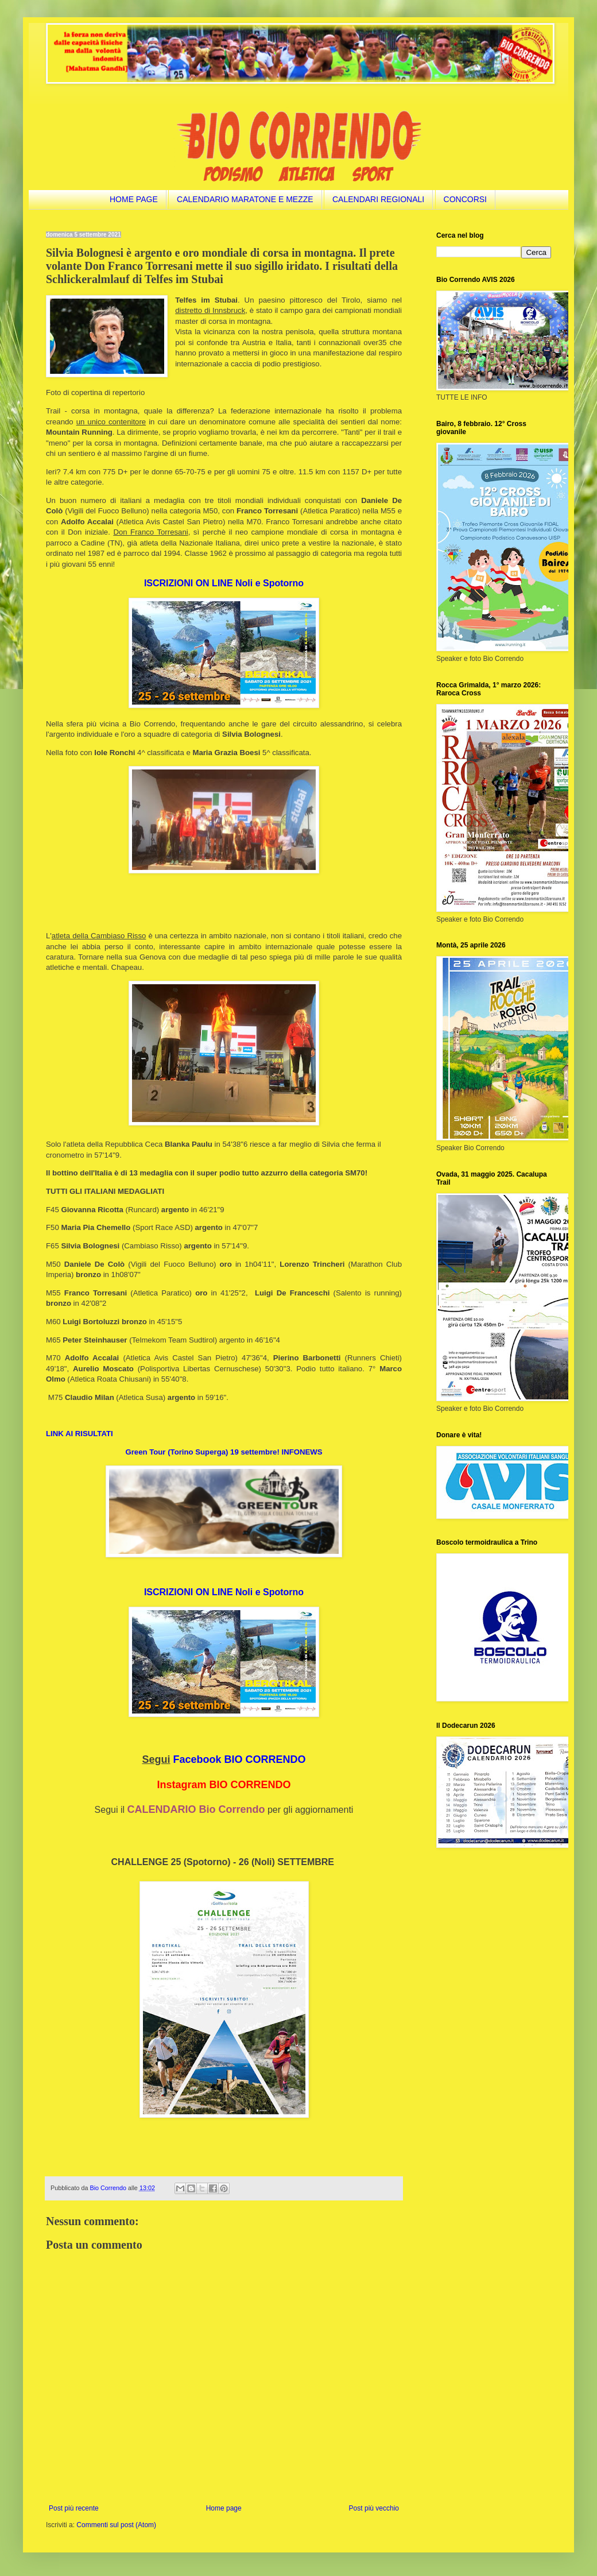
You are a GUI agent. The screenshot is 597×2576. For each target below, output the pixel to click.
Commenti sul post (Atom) (116, 2525)
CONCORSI (465, 199)
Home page (224, 2508)
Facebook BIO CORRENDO (239, 1759)
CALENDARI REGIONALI (378, 199)
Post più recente (74, 2508)
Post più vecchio (374, 2508)
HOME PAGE (134, 199)
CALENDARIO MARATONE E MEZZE (245, 199)
